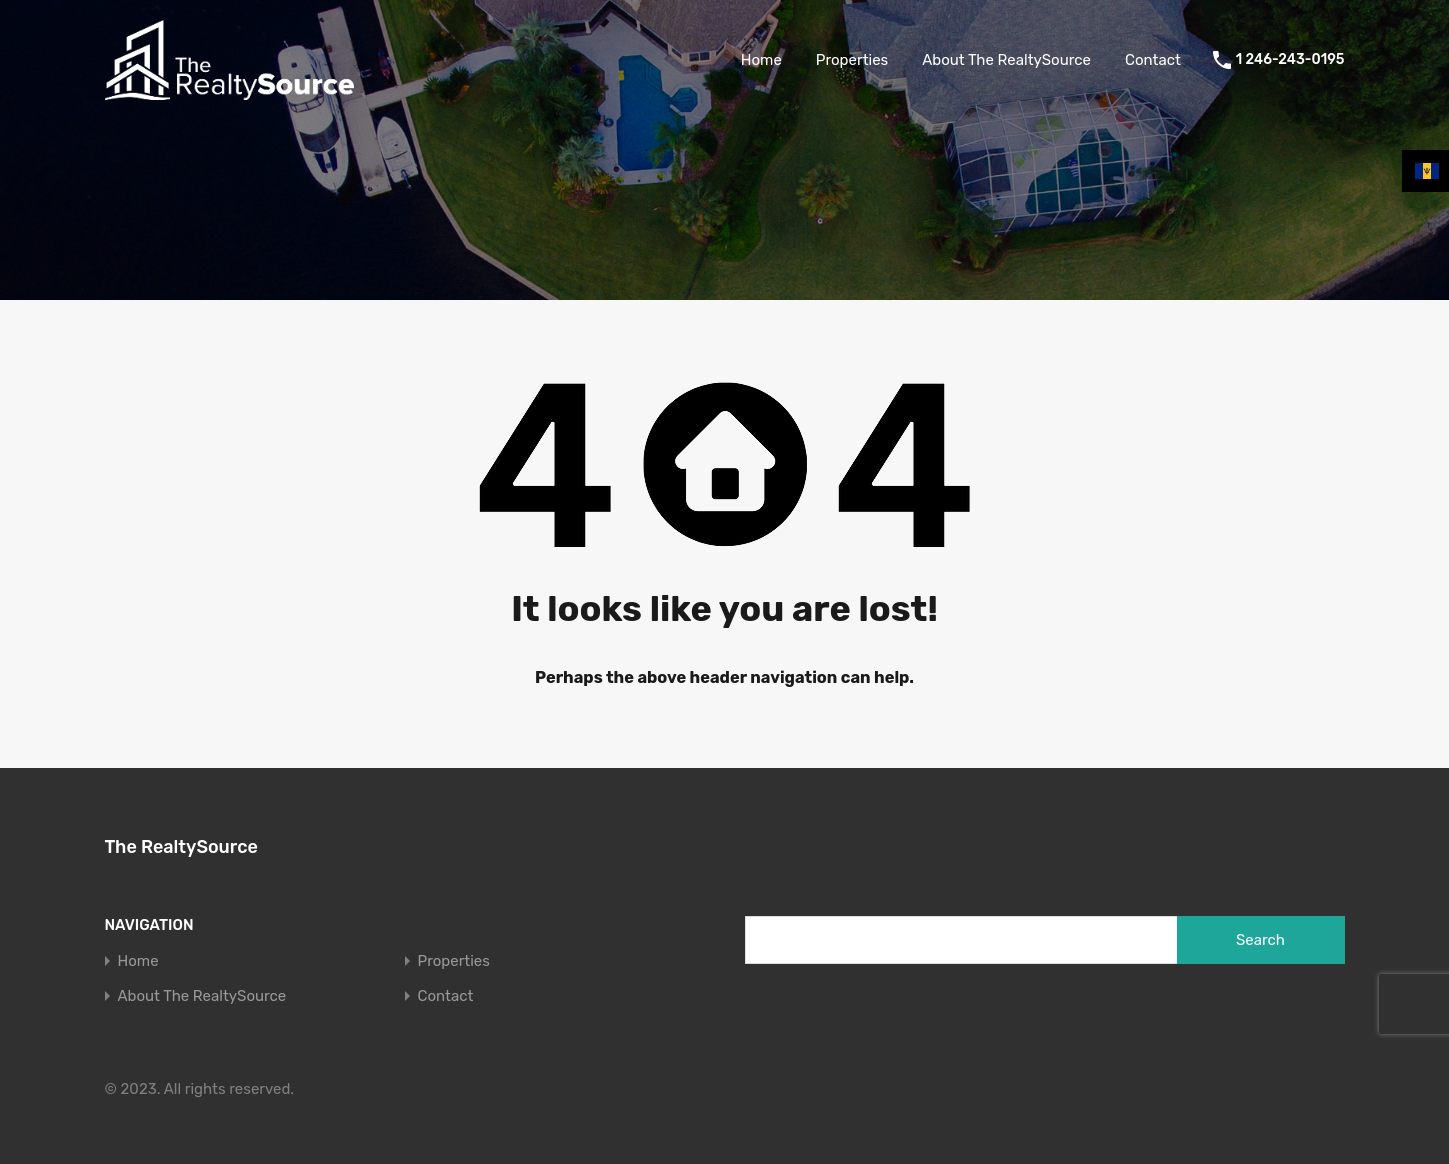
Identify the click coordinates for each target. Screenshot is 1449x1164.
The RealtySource (181, 847)
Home (761, 60)
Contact (1153, 60)
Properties (852, 60)
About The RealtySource (1006, 60)
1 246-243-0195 (1290, 60)
